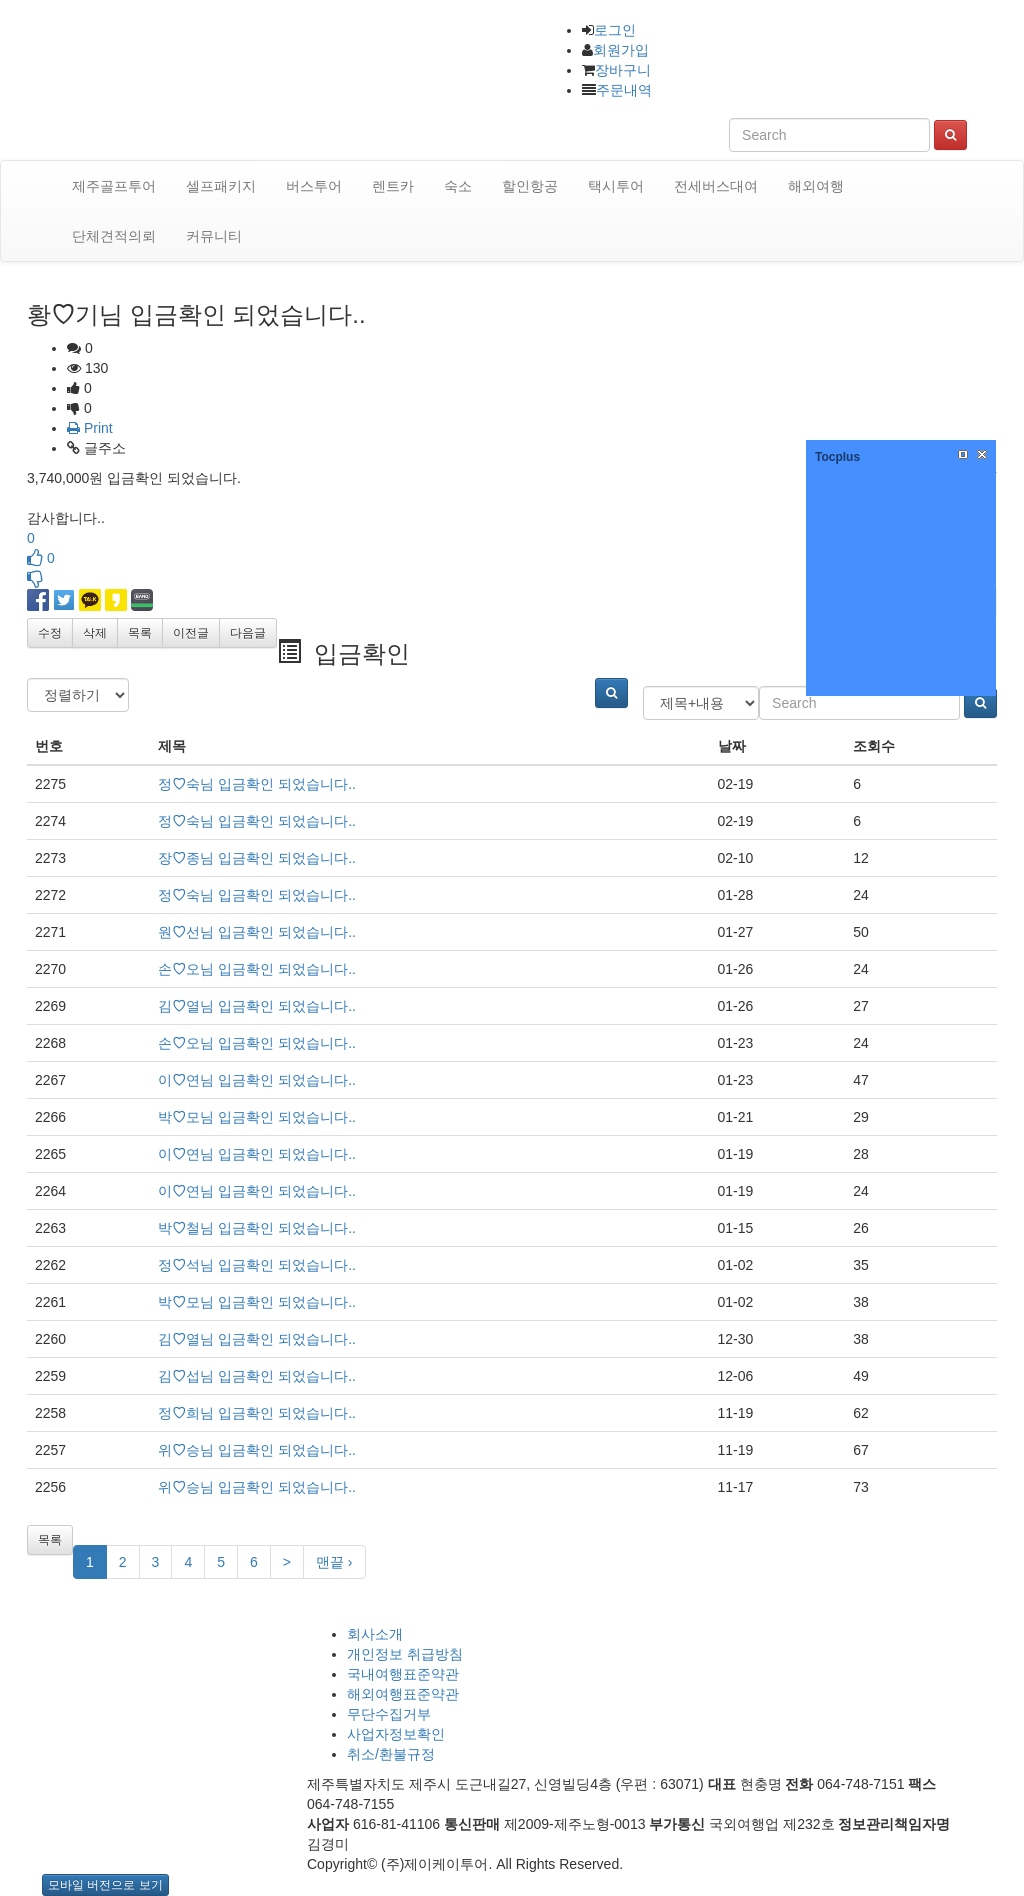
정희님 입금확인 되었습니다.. (257, 1413)
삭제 (95, 633)
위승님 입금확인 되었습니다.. (257, 1450)
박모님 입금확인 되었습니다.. (257, 1117)
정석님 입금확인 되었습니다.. (257, 1265)
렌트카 (393, 186)
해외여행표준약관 (403, 1694)
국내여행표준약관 (403, 1674)
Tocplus (837, 457)
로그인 (615, 30)
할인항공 (530, 186)
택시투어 (616, 186)
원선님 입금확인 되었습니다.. (257, 932)
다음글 (248, 633)
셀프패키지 (221, 186)
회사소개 (375, 1634)
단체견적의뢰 (114, 236)
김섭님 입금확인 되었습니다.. (257, 1376)
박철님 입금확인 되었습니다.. (257, 1228)
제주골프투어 (114, 186)
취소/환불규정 (391, 1754)
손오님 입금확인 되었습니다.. (257, 969)
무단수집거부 (389, 1714)
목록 (140, 633)
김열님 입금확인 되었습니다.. (257, 1006)
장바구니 (623, 70)
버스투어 (314, 186)
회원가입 (621, 50)
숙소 (458, 186)
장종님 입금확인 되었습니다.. (257, 858)
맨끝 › (334, 1562)
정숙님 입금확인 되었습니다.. (257, 784)
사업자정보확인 (396, 1734)
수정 (50, 633)
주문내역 (624, 90)
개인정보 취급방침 (405, 1654)
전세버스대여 (716, 186)
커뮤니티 (214, 236)
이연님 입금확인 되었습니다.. (257, 1080)
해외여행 (816, 186)
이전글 (191, 633)
